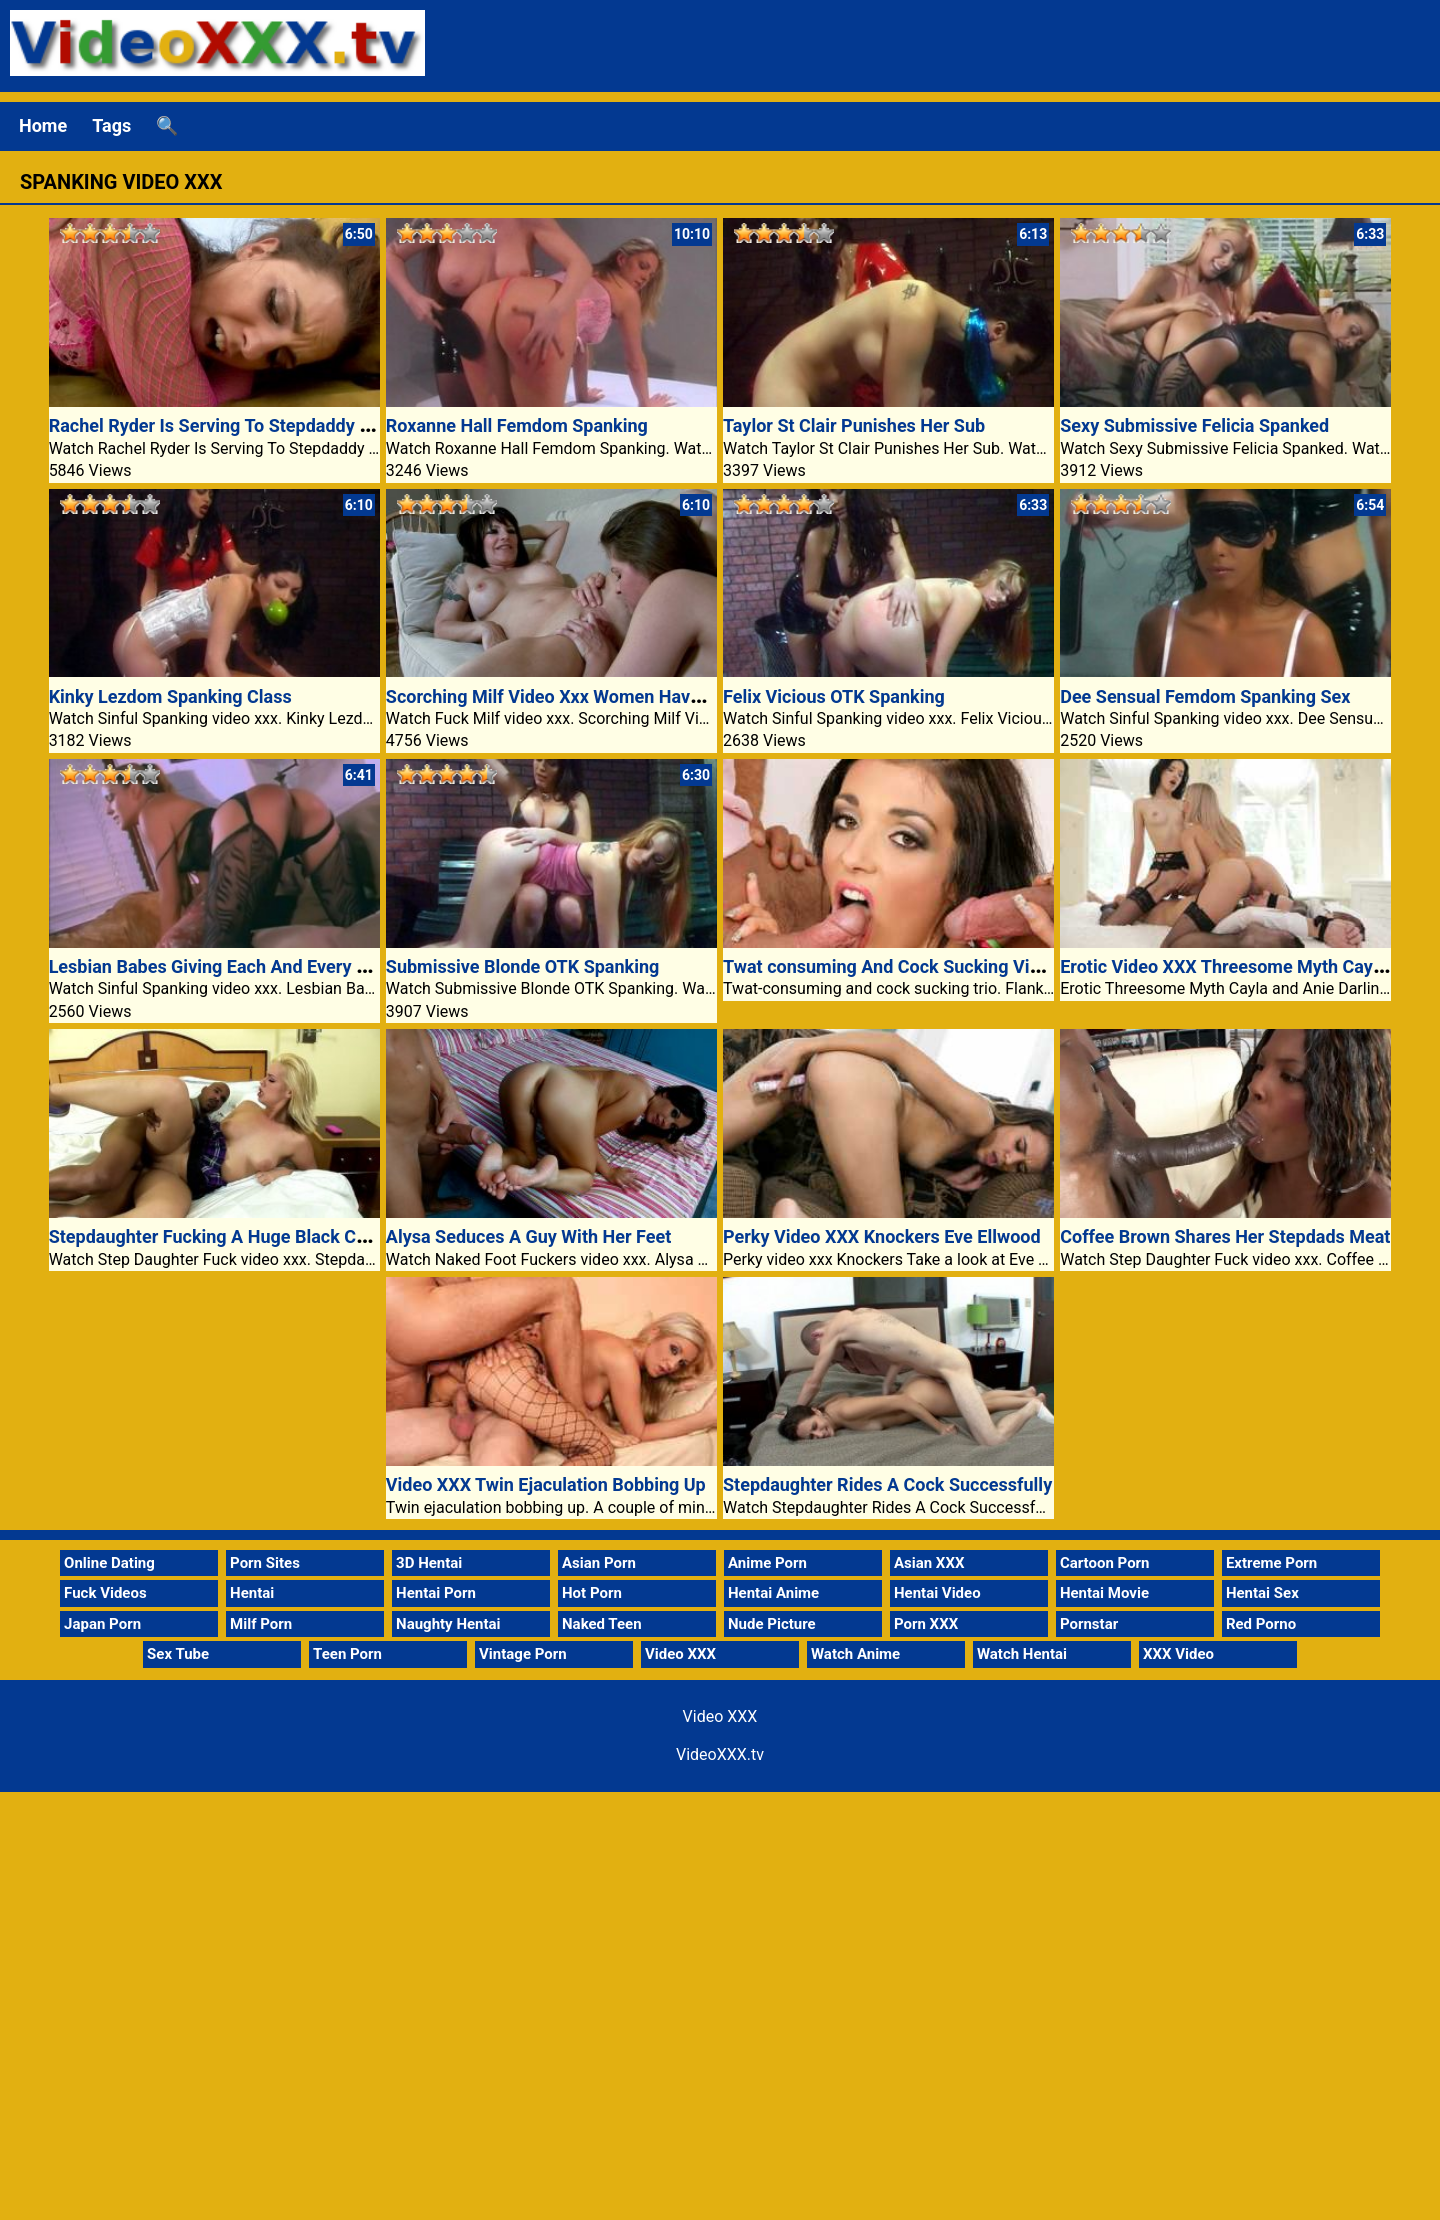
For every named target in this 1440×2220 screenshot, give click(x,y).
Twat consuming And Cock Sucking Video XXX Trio (928, 966)
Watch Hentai (1022, 1654)
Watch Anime (855, 1654)
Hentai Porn (436, 1593)
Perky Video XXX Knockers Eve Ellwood (882, 1236)
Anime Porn (767, 1563)
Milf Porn (261, 1624)
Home (43, 125)
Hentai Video (937, 1593)
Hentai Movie (1104, 1593)
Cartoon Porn (1105, 1563)
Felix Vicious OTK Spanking (834, 696)
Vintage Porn (523, 1654)
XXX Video (1178, 1654)
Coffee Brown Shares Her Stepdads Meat (1225, 1236)
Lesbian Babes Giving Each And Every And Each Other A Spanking (313, 966)
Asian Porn (599, 1563)
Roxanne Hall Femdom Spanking (517, 425)
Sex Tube (178, 1654)
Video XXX (680, 1654)
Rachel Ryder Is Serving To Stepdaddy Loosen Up (247, 425)
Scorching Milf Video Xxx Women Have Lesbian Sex (594, 696)
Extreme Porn (1271, 1563)
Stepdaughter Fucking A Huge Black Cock (217, 1236)
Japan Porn (102, 1624)
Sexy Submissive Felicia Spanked (1194, 425)
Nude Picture (772, 1624)
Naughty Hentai (448, 1624)
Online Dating (109, 1563)
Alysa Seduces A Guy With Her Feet (528, 1236)
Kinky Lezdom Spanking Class (170, 696)
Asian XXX (929, 1563)
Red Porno (1261, 1624)
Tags (111, 125)
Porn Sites (265, 1563)
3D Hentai (429, 1563)
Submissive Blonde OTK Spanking (523, 966)
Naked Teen (602, 1624)
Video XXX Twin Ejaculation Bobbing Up (546, 1484)
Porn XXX (926, 1624)
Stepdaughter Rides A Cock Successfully (887, 1484)
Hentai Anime (773, 1593)
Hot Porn (592, 1593)
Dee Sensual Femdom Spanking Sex (1205, 696)
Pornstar (1089, 1624)
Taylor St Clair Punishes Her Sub (854, 425)
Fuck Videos (105, 1593)
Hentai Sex (1262, 1593)
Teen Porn (347, 1654)
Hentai (252, 1593)
